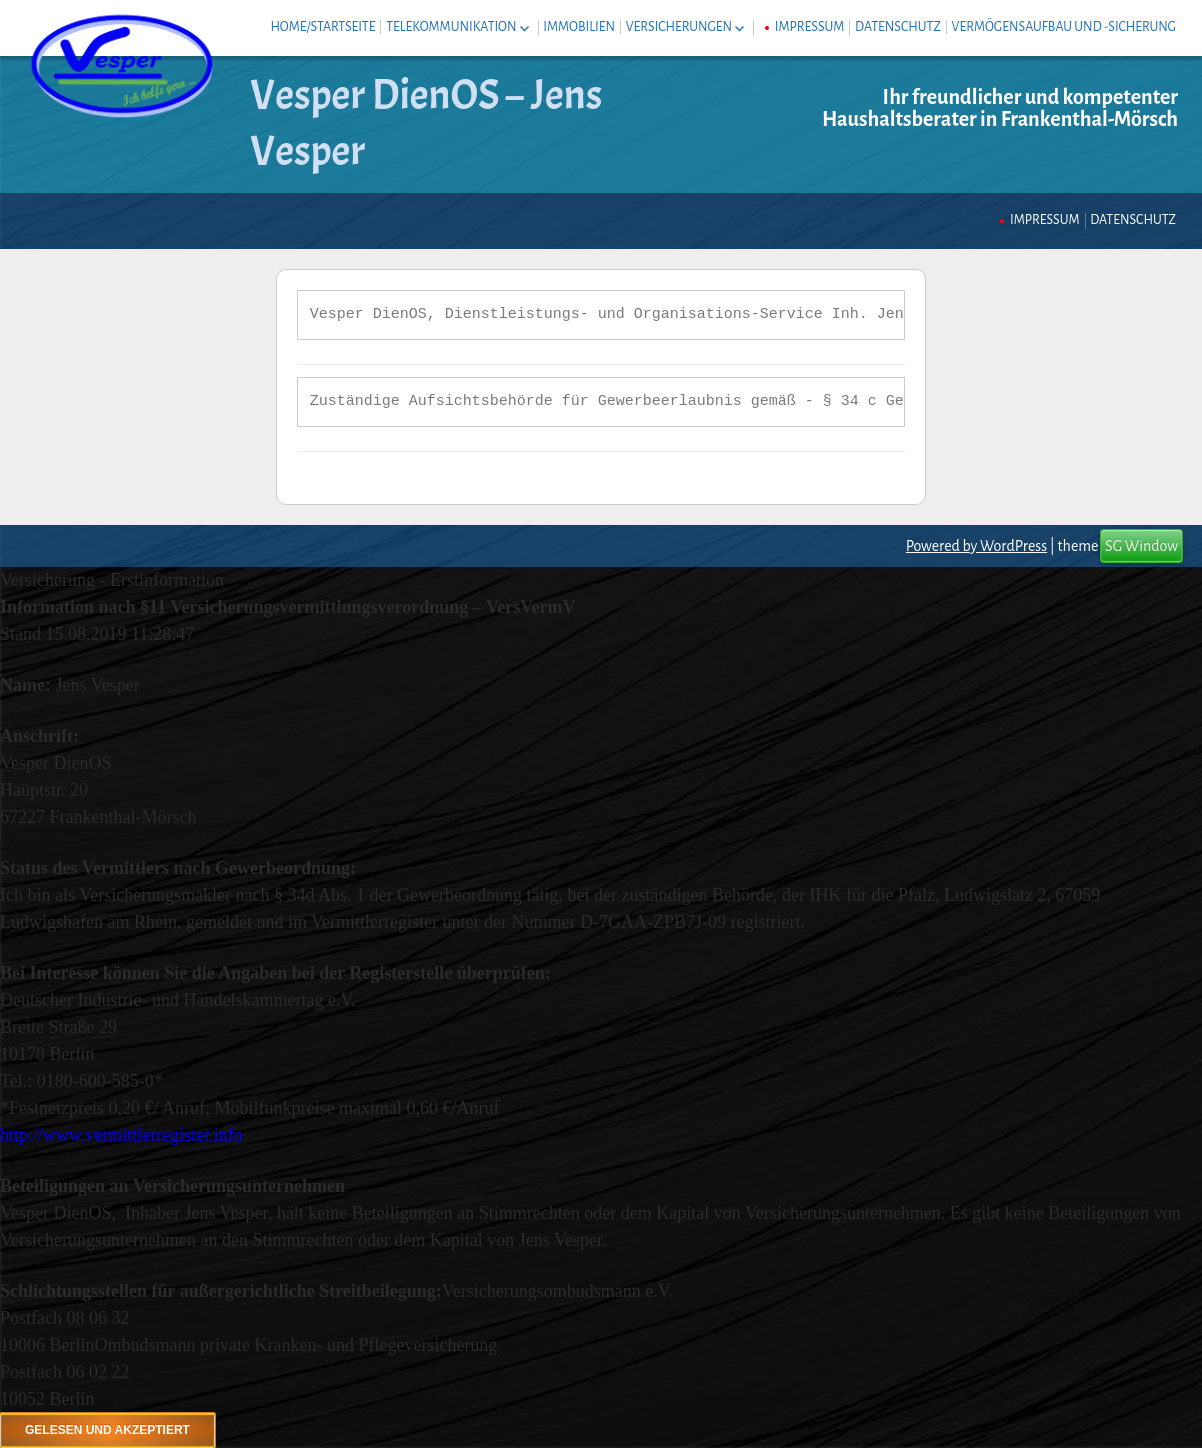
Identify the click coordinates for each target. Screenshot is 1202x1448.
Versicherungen (679, 27)
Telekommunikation (451, 27)
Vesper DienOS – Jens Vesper (426, 123)
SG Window (1141, 546)
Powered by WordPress (976, 546)
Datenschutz (898, 27)
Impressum (810, 27)
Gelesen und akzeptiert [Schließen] (107, 1430)
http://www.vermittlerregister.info (121, 1135)
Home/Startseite (322, 27)
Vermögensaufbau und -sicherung (1064, 27)
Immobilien (579, 27)
